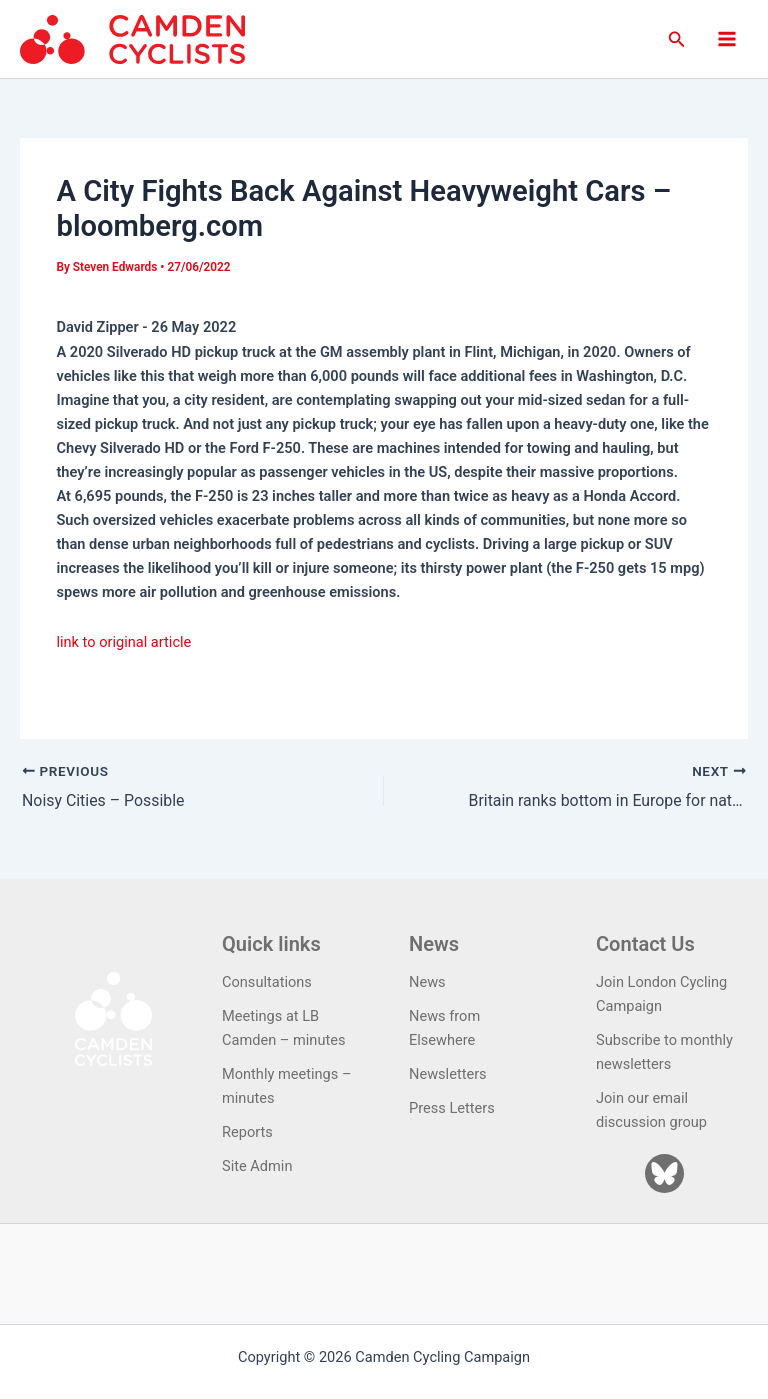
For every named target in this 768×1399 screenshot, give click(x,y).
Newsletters (448, 1074)
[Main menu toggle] (727, 39)
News (427, 981)
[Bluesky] (664, 1173)
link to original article (123, 642)
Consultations (267, 981)
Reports (247, 1132)
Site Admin (257, 1166)
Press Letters (452, 1108)
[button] (677, 39)
